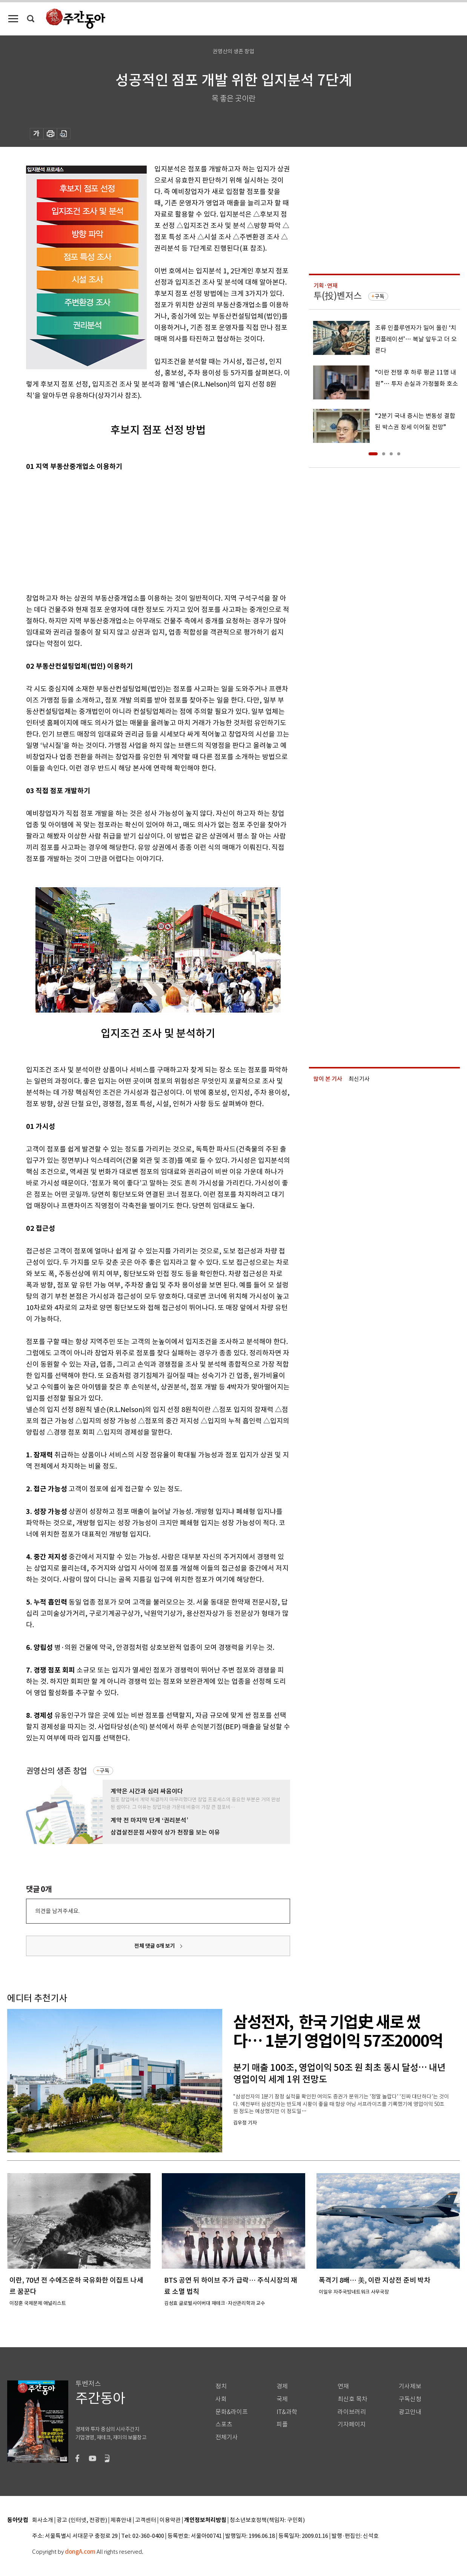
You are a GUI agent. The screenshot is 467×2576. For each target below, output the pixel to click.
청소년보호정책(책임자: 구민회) (267, 2520)
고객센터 (145, 2520)
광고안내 (410, 2412)
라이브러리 (352, 2412)
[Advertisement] (139, 531)
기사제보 (410, 2386)
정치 (221, 2386)
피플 (282, 2424)
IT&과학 (287, 2412)
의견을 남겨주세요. (57, 1911)
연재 (343, 2386)
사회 (221, 2399)
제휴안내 (121, 2520)
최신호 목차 (352, 2399)
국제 (282, 2399)
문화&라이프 (231, 2412)
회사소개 (42, 2520)
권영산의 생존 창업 (56, 1771)
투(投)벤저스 (337, 296)
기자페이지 (352, 2424)
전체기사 (226, 2437)
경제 (282, 2386)
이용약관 (170, 2520)
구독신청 (410, 2399)
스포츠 (223, 2424)
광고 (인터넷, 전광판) (82, 2520)
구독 (104, 1770)
